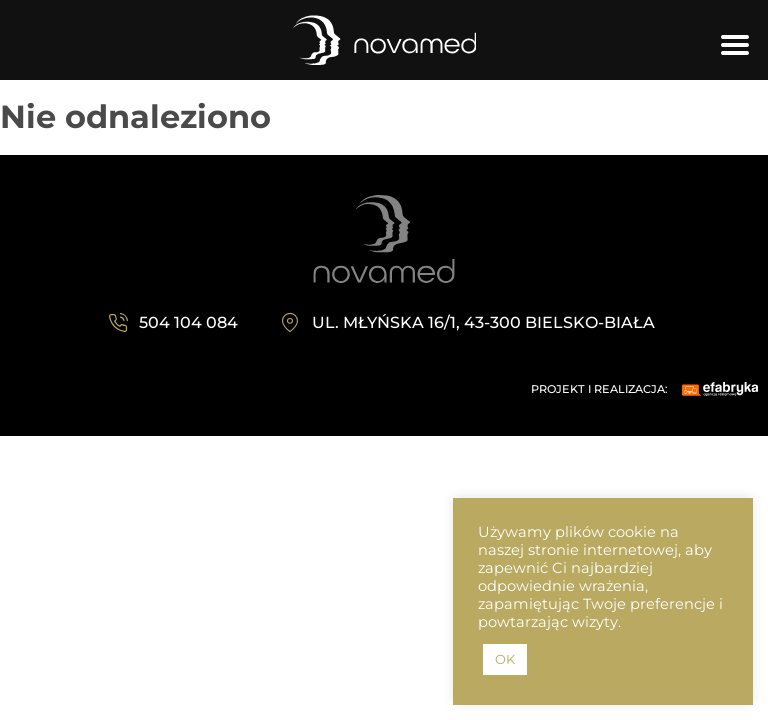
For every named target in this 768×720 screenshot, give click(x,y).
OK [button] (505, 659)
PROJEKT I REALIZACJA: (599, 389)
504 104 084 (188, 322)
